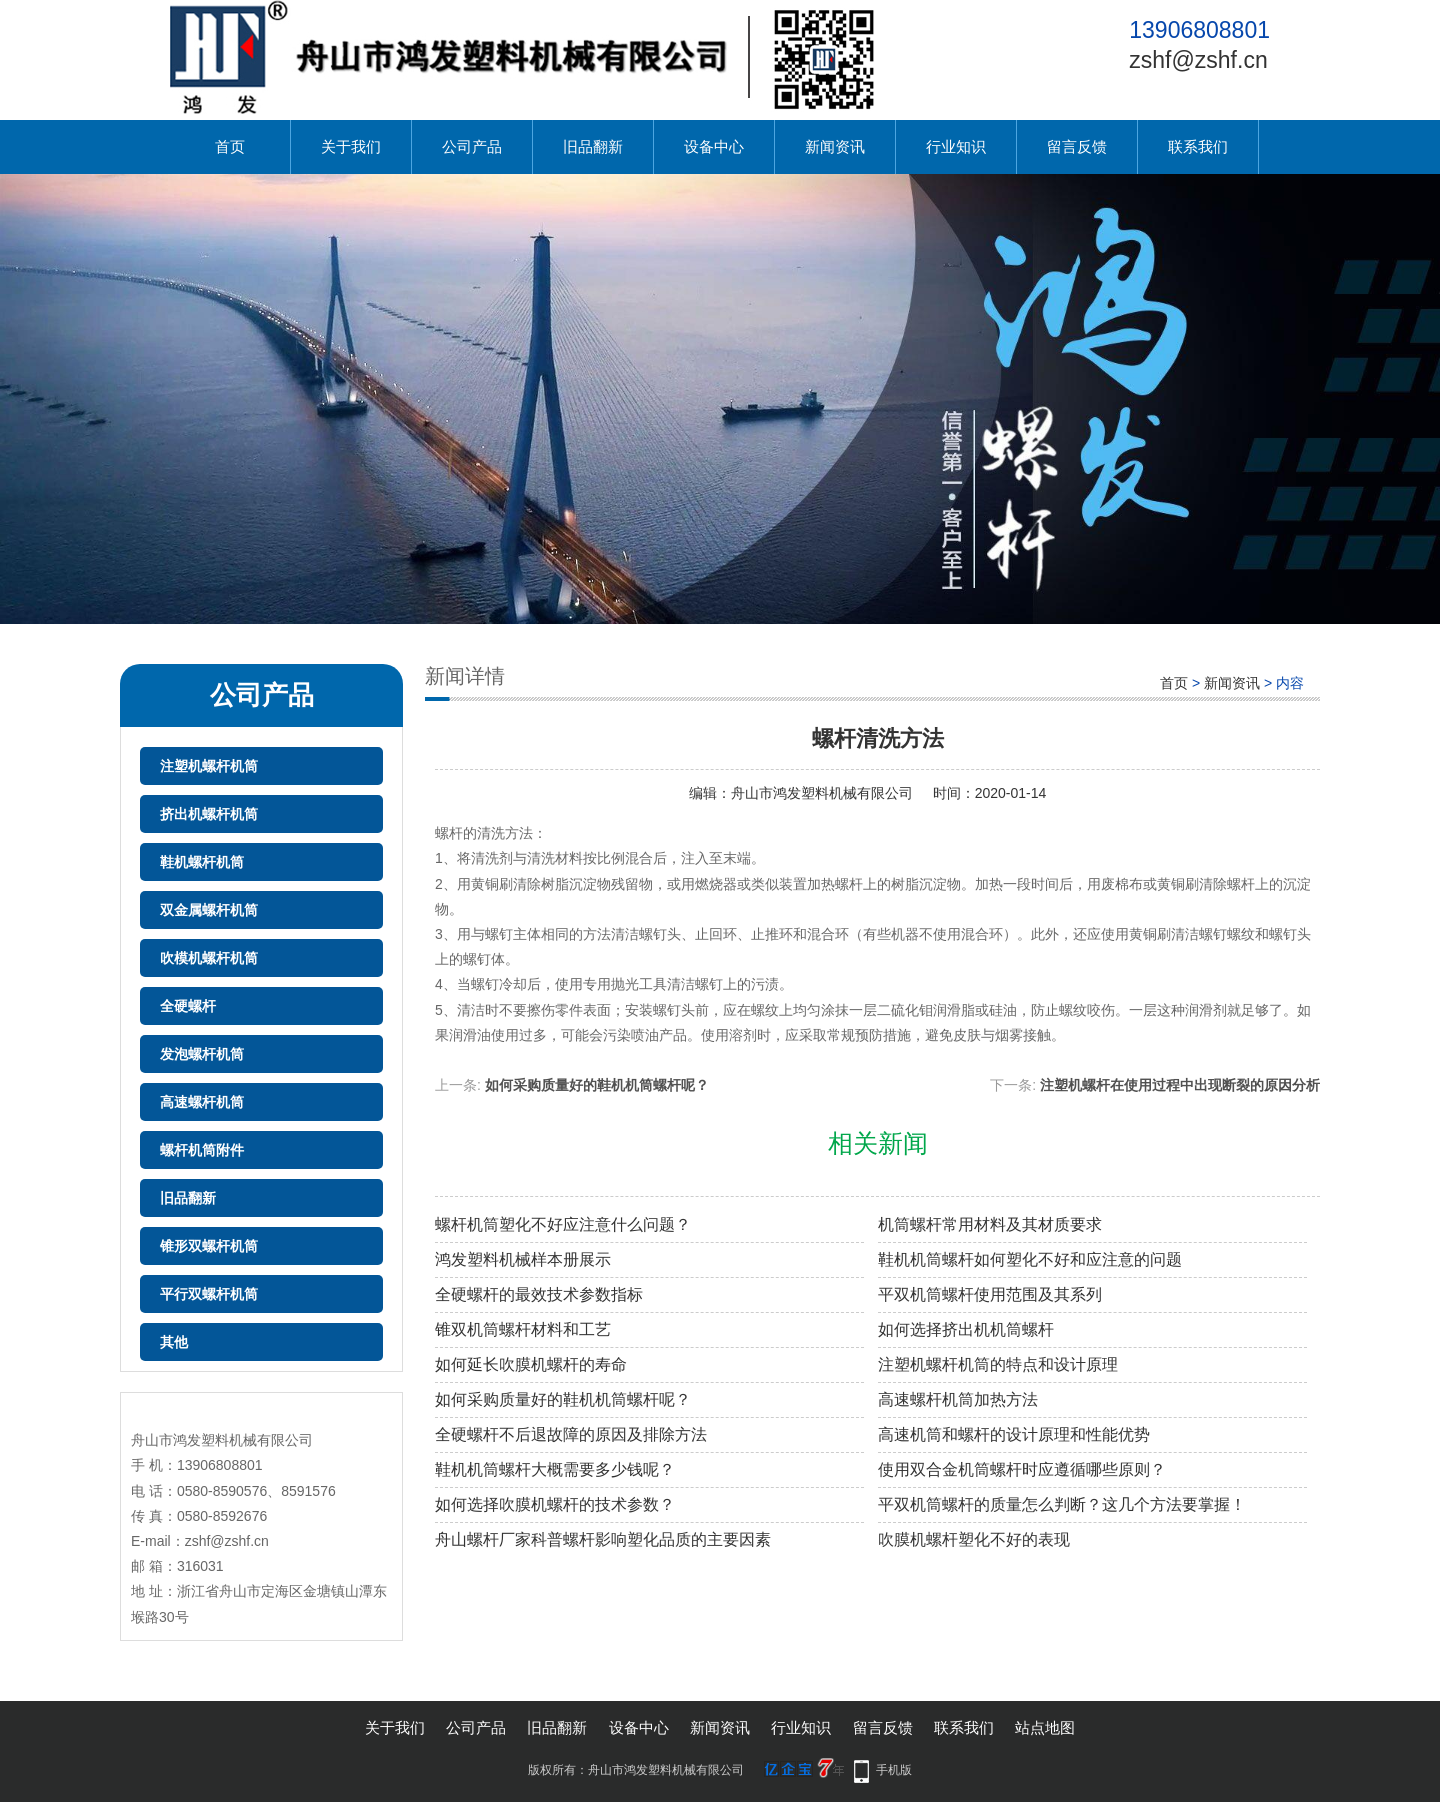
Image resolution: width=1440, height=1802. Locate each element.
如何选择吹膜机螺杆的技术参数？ (555, 1504)
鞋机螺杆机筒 (202, 862)
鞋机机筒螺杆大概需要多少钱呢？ (555, 1469)
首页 (230, 146)
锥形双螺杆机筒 (209, 1246)
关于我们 (351, 146)
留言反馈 (1077, 146)
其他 (174, 1342)
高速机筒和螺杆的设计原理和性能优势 (1014, 1434)
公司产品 (472, 146)
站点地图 (1045, 1727)
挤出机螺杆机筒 (209, 814)
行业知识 (956, 146)
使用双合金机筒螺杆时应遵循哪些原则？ (1022, 1469)
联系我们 (1198, 146)
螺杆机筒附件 (202, 1150)
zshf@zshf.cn (1198, 60)
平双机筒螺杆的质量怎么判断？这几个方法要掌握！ (1062, 1504)
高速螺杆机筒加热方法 (958, 1399)
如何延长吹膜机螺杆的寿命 (531, 1364)
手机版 (894, 1770)
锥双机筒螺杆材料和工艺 (523, 1329)
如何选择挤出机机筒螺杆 (966, 1329)
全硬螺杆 (188, 1006)
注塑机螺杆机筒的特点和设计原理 (998, 1364)
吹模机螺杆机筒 (209, 958)
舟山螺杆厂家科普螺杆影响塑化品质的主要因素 (603, 1539)
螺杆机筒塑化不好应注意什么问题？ (563, 1224)
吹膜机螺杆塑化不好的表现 (974, 1539)
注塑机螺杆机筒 (209, 766)
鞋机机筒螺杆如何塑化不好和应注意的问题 (1030, 1259)
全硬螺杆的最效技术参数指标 (539, 1294)
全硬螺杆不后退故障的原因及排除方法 (571, 1434)
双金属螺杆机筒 (209, 910)
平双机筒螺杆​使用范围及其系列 (990, 1294)
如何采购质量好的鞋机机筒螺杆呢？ (597, 1085)
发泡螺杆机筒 (202, 1054)
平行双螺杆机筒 (209, 1294)
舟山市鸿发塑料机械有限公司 (822, 793)
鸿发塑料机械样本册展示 (523, 1259)
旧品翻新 (593, 146)
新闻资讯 (835, 146)
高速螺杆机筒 (202, 1102)
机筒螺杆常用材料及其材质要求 (990, 1224)
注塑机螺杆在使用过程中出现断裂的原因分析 (1180, 1085)
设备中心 (714, 146)
